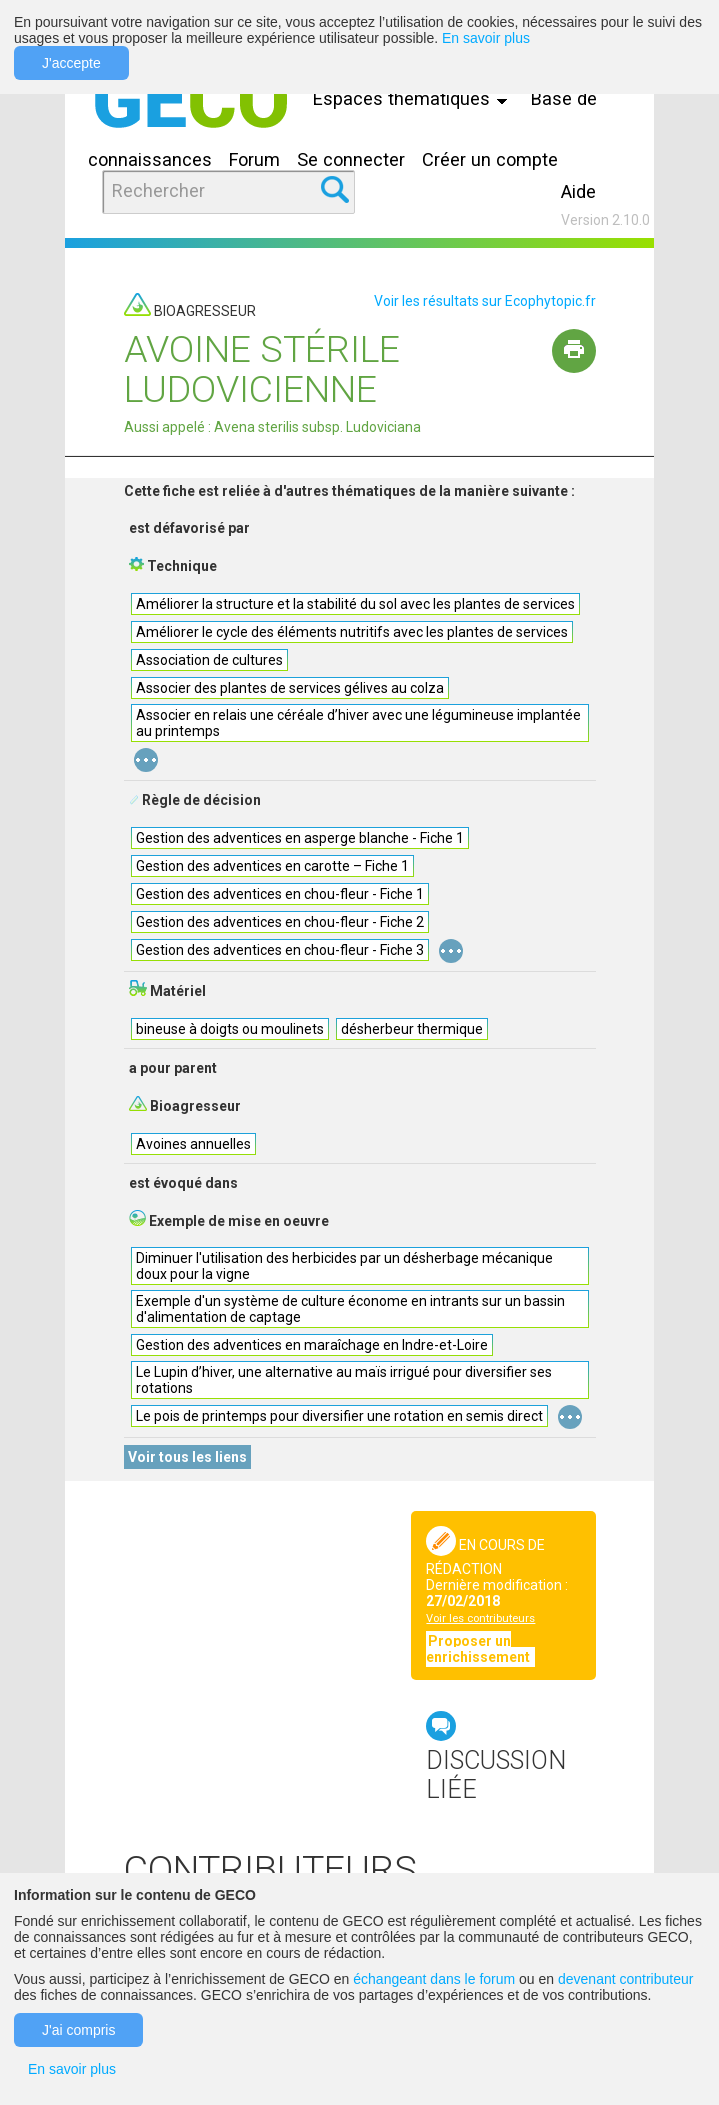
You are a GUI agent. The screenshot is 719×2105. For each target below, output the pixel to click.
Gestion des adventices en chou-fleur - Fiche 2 (280, 922)
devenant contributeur (625, 1979)
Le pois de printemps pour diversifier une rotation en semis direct (339, 1416)
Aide (578, 191)
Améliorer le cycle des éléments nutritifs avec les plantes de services (352, 632)
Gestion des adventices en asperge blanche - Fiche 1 (300, 838)
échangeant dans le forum (434, 1979)
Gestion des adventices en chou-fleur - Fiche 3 (280, 950)
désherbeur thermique (412, 1029)
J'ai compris (78, 2030)
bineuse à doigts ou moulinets (230, 1029)
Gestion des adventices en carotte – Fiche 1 (272, 866)
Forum (254, 159)
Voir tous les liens (187, 1457)
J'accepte (71, 63)
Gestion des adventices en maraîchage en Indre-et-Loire (312, 1345)
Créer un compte (490, 159)
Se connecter (351, 159)
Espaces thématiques (415, 98)
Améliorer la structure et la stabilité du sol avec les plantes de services (355, 604)
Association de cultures (209, 660)
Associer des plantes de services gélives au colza (290, 688)
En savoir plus (486, 38)
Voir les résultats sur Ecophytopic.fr (485, 301)
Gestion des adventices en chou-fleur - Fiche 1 (280, 894)
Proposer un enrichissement (479, 1649)
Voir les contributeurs (480, 1618)
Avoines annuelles (193, 1144)
